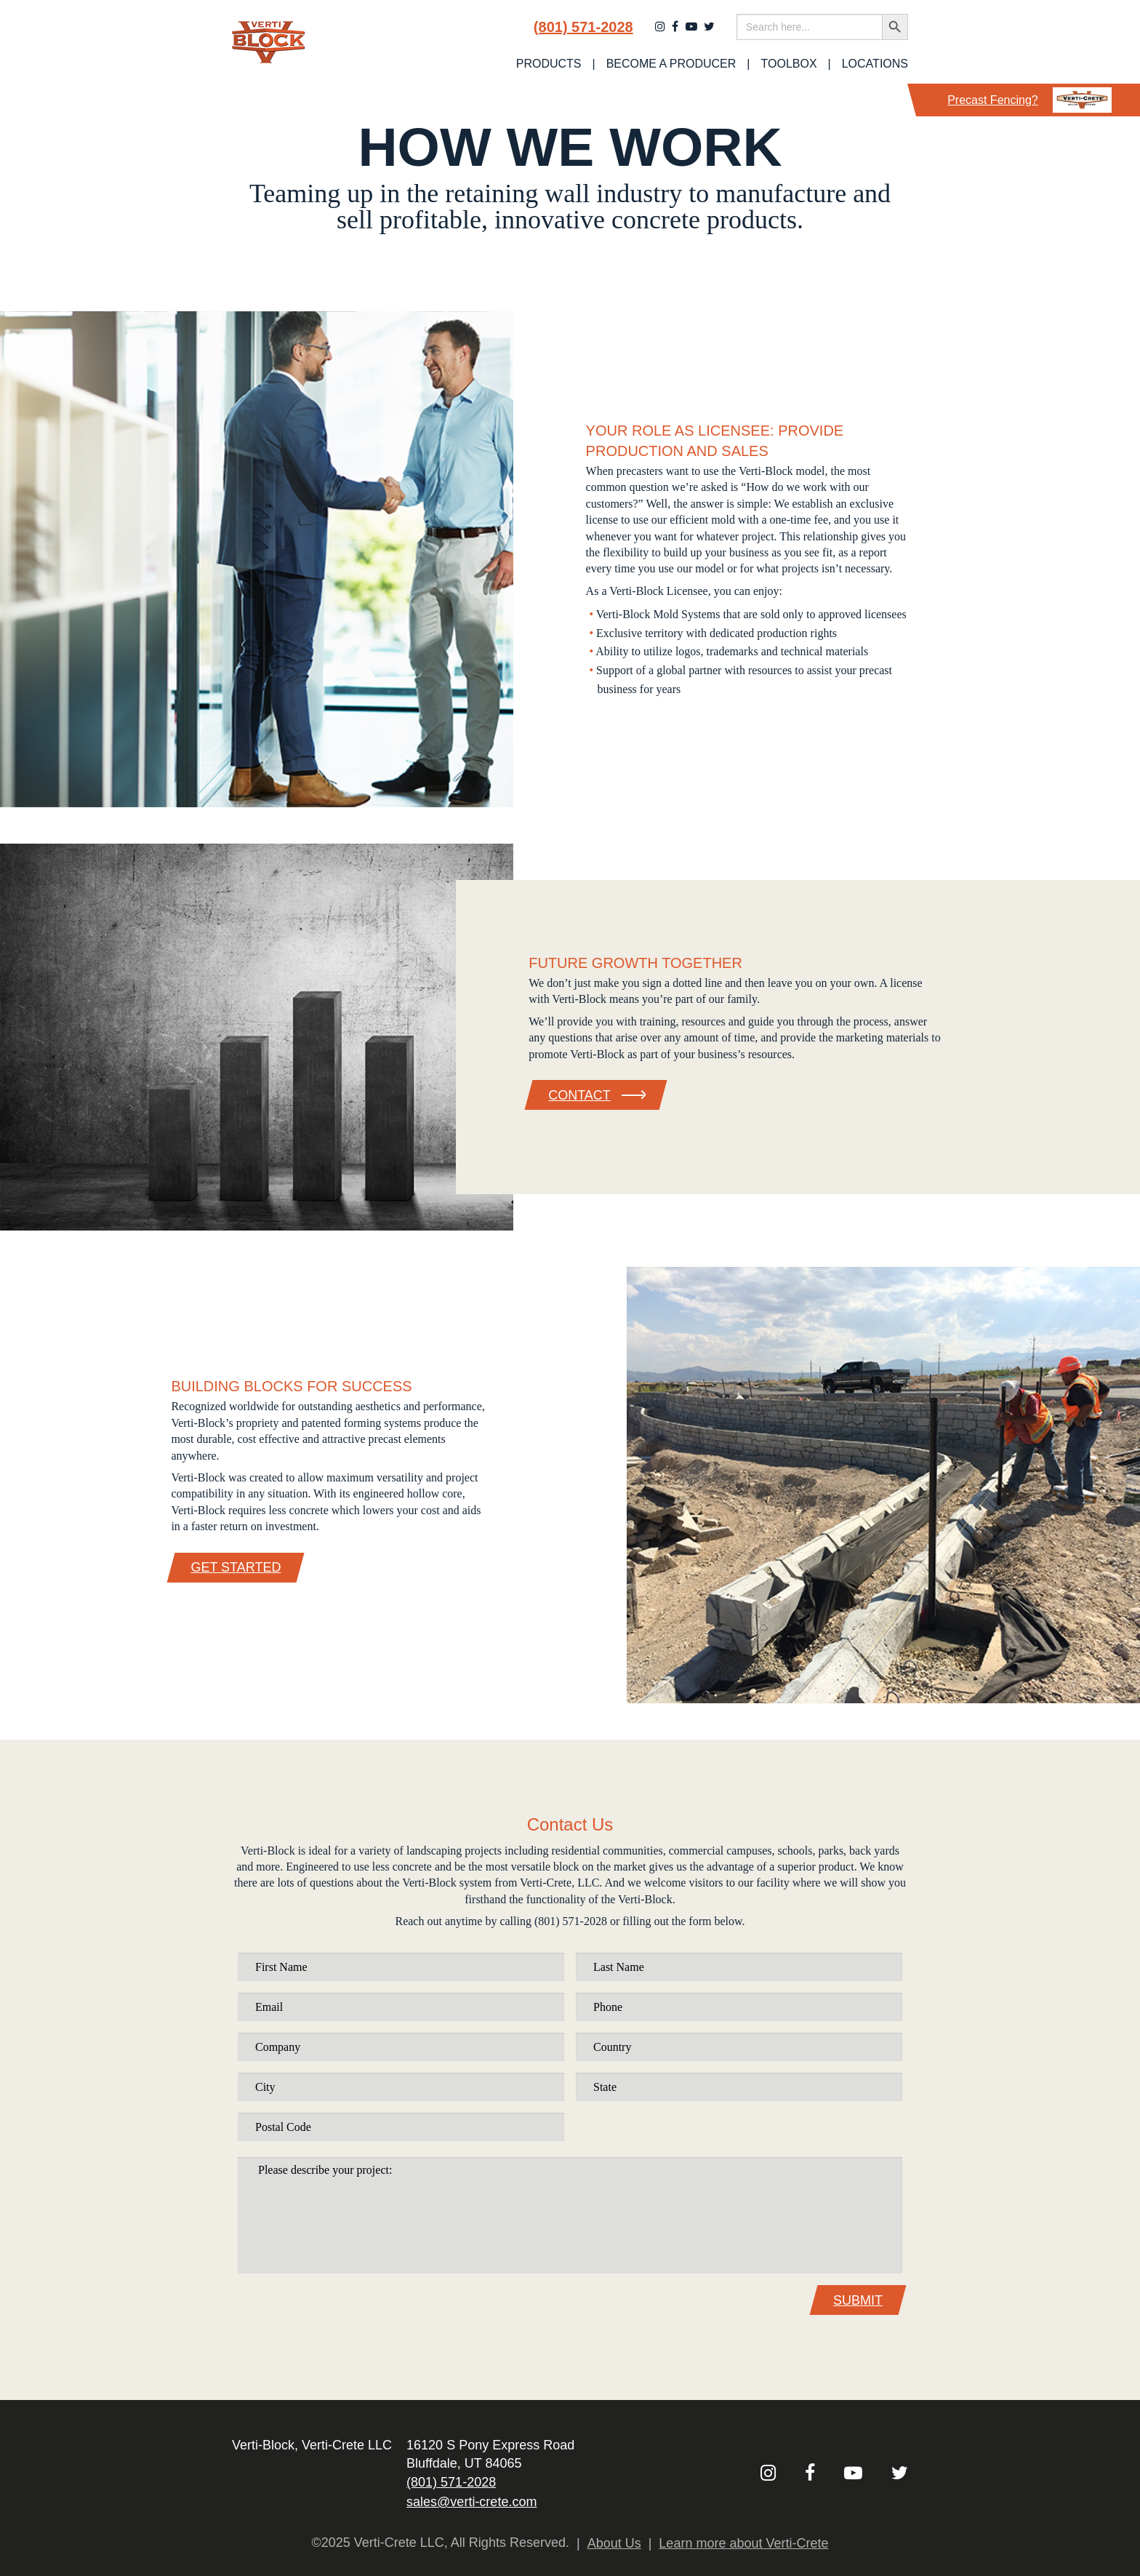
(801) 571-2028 (583, 27)
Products (549, 64)
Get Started (235, 1567)
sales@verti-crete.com (471, 2502)
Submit (858, 2300)
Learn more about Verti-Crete (743, 2543)
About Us (614, 2543)
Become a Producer (671, 64)
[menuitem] (549, 64)
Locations (875, 64)
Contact (595, 1095)
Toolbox (789, 64)
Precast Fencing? (1029, 100)
